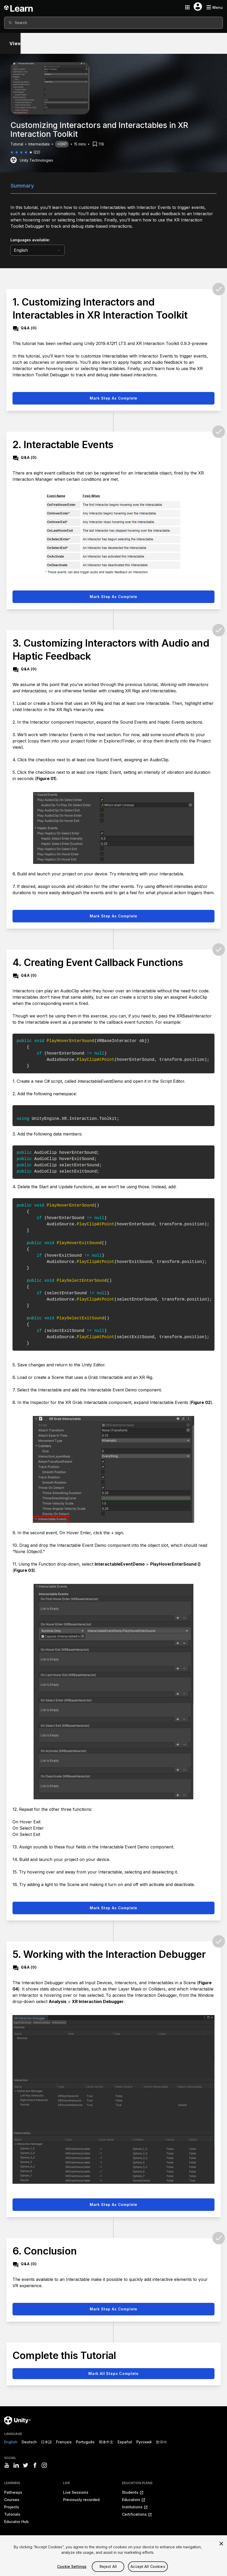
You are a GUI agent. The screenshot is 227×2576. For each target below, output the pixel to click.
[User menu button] (198, 6)
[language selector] (37, 250)
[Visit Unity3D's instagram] (44, 2465)
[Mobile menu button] (214, 7)
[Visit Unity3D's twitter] (25, 2465)
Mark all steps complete (113, 2373)
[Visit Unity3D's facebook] (35, 2465)
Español (125, 2442)
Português (85, 2442)
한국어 (161, 2442)
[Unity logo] (17, 2420)
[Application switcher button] (187, 7)
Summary (22, 186)
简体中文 (106, 2442)
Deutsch (29, 2442)
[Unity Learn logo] (18, 7)
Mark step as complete (114, 398)
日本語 (46, 2442)
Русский (144, 2442)
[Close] (221, 2565)
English (10, 2442)
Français (64, 2442)
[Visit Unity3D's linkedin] (16, 2465)
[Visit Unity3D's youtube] (6, 2465)
